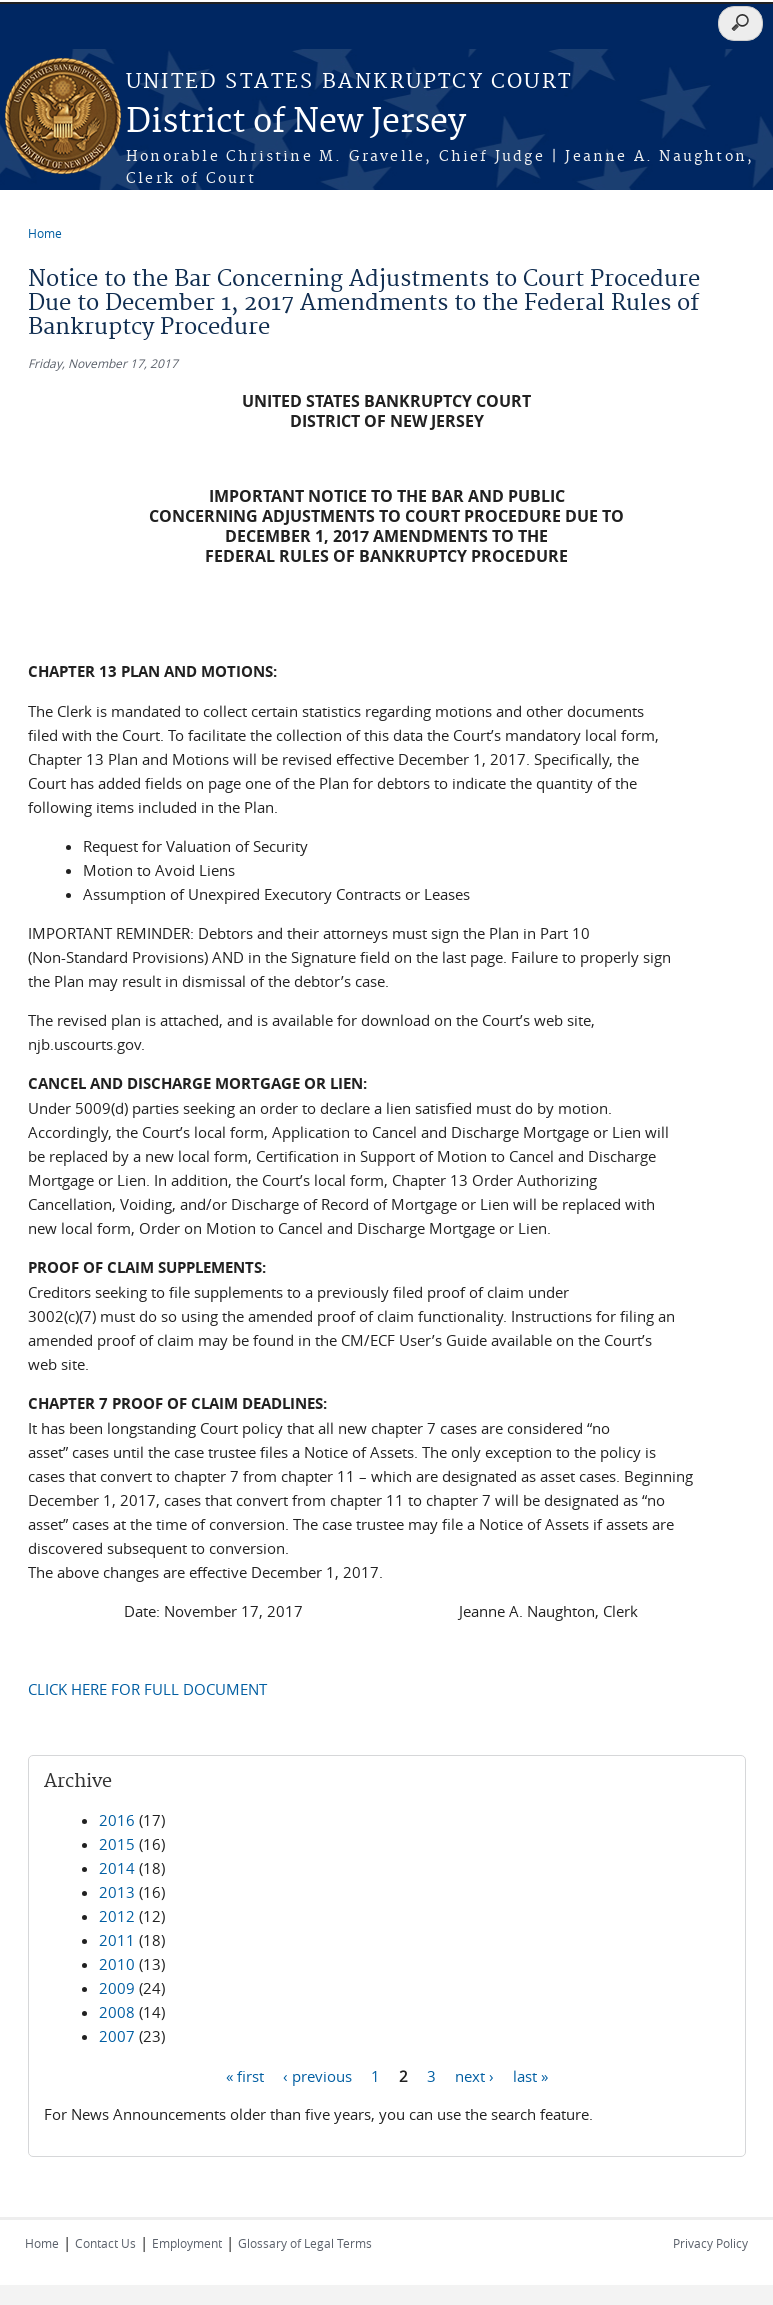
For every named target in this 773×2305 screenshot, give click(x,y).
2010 (117, 1964)
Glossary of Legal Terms (305, 2243)
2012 (117, 1916)
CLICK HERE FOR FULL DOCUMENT (147, 1689)
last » (530, 2075)
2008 (117, 2012)
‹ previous (317, 2075)
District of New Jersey (296, 122)
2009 (117, 1988)
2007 (117, 2036)
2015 (117, 1844)
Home (45, 233)
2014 (117, 1868)
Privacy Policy (710, 2243)
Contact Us (105, 2243)
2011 (117, 1940)
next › (474, 2075)
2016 (117, 1820)
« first (245, 2075)
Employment (187, 2243)
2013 (117, 1892)
